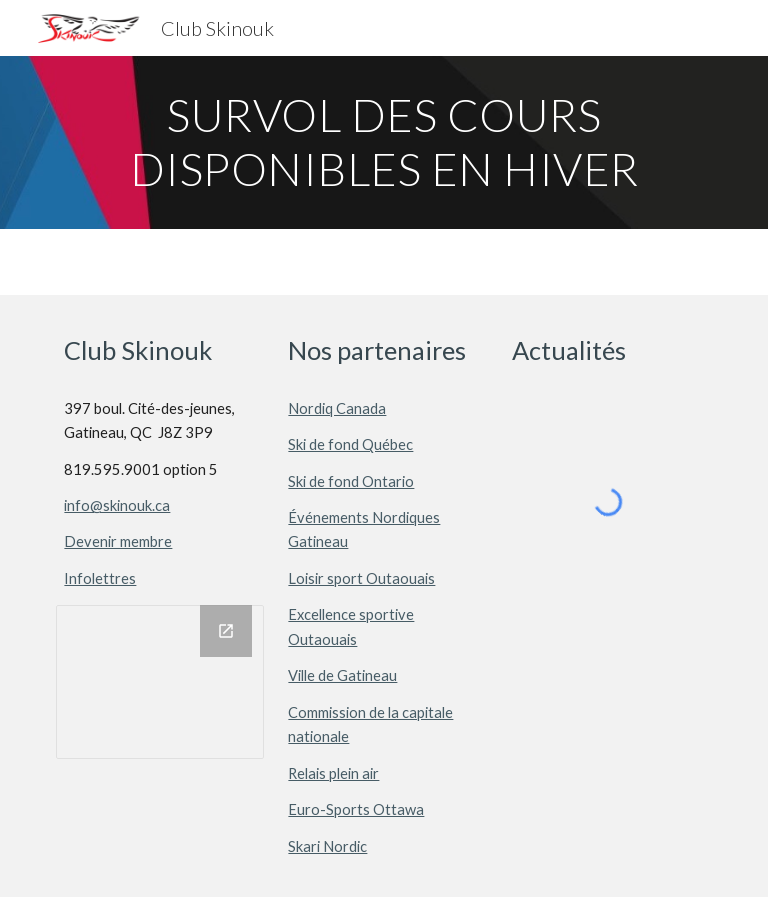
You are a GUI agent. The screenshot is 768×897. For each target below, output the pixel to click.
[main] (383, 142)
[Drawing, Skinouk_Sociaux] (159, 681)
